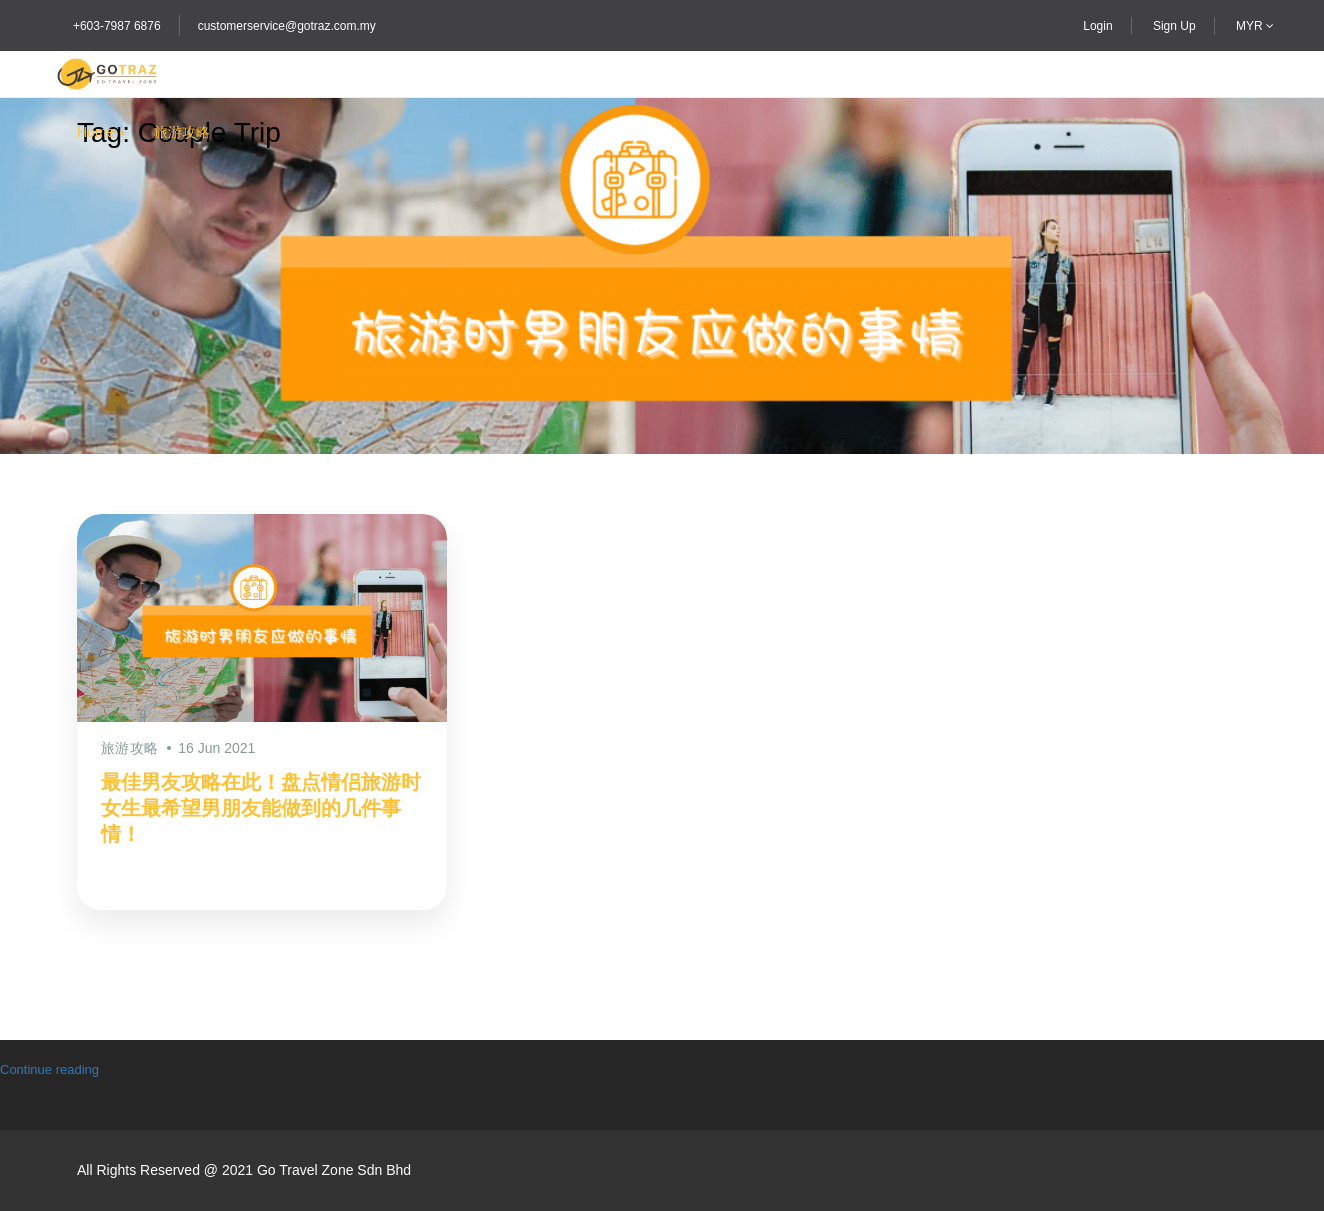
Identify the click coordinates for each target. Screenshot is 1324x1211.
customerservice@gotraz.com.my (287, 26)
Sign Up (1174, 26)
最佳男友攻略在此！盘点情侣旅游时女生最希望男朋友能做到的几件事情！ (261, 808)
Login (1097, 26)
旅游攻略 (182, 132)
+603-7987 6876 (117, 26)
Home (95, 132)
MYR (1255, 26)
